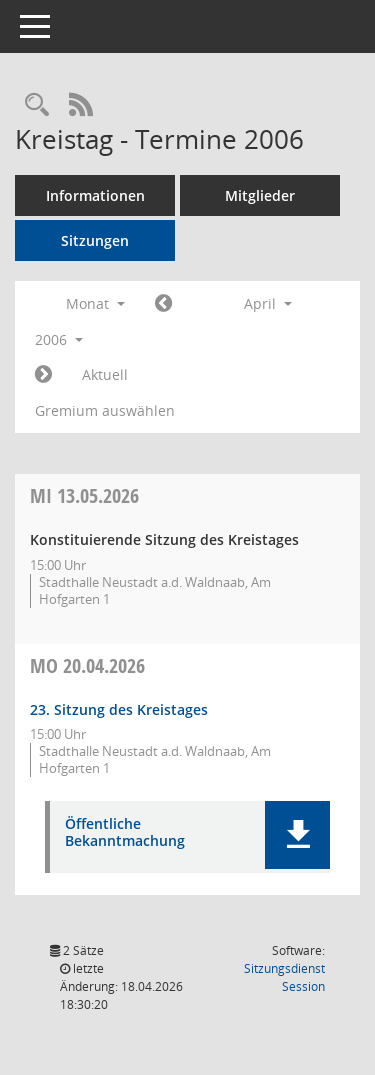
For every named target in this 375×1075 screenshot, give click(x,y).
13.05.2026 (84, 495)
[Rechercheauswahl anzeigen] (37, 105)
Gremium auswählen (105, 410)
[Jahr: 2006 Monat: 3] (163, 304)
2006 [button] (59, 339)
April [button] (268, 303)
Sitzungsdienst (284, 977)
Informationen (95, 195)
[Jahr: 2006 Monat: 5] (43, 375)
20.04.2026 (87, 665)
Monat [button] (95, 303)
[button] (297, 835)
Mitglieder (260, 195)
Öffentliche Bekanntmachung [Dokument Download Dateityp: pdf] (125, 833)
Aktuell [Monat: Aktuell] (105, 374)
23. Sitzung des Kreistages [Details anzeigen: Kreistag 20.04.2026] (119, 709)
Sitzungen (95, 240)
